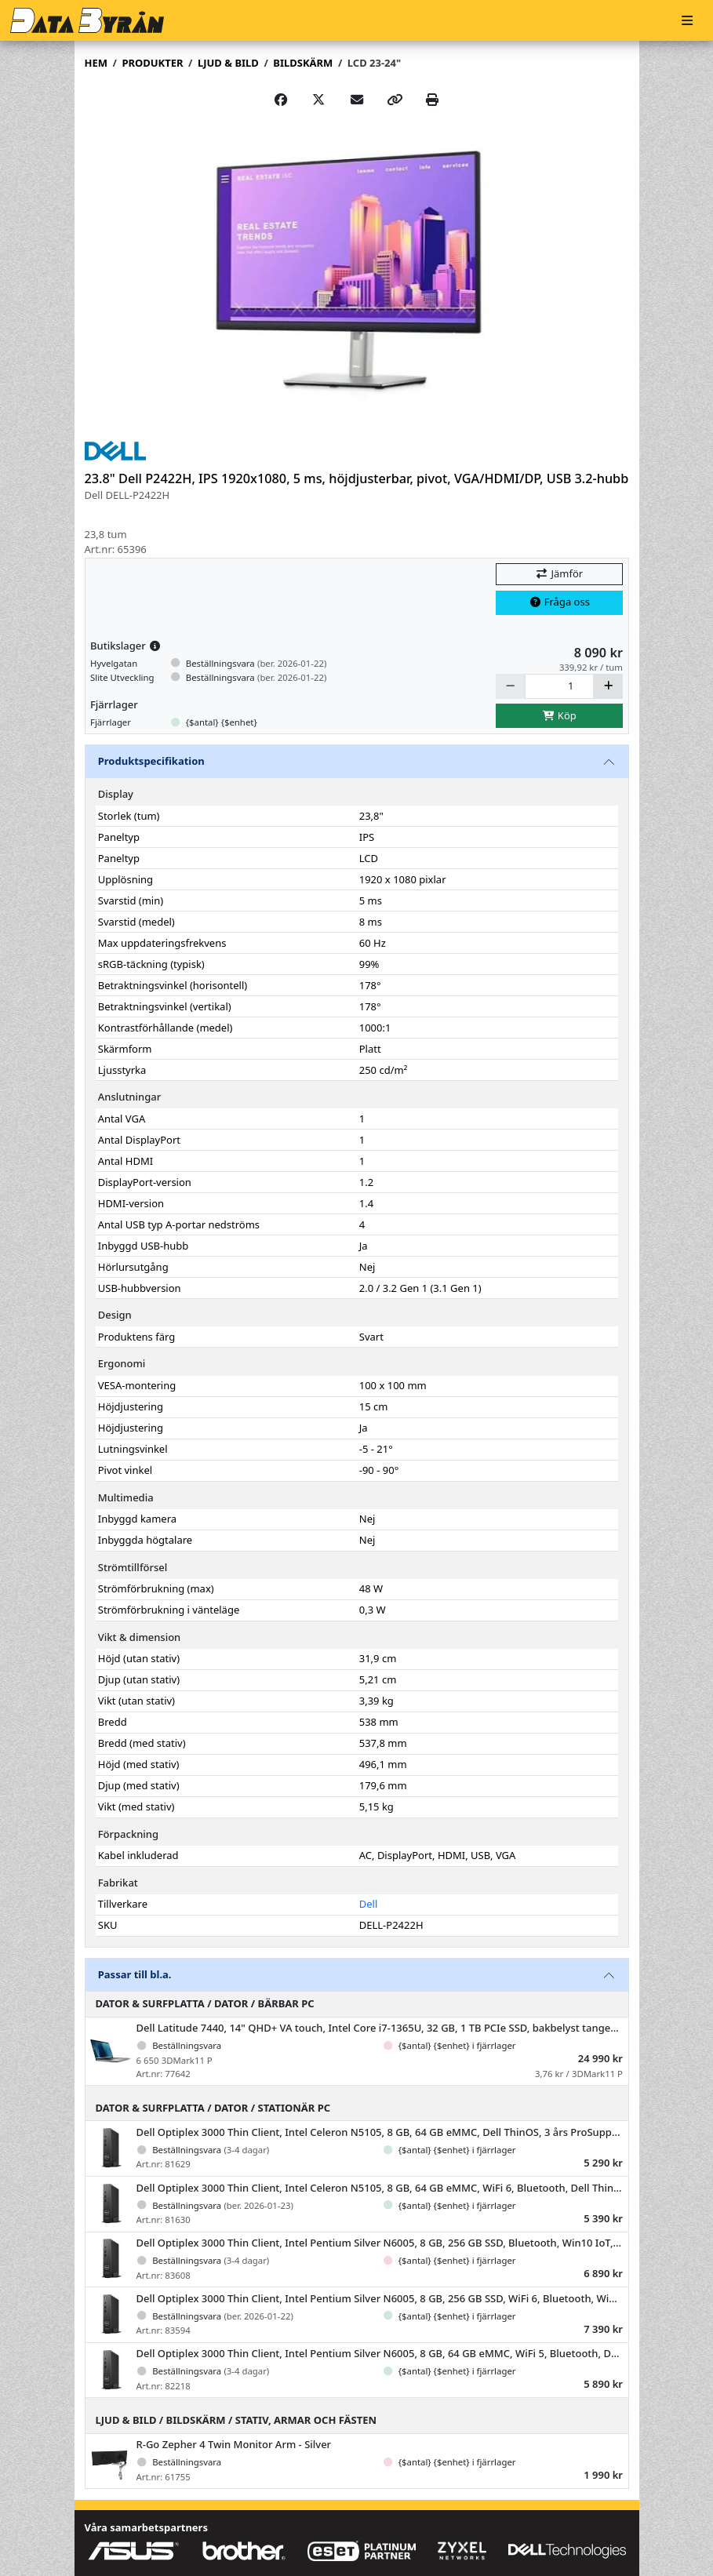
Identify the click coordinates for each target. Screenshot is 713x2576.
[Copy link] (394, 100)
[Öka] (608, 686)
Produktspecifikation (151, 761)
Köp (559, 715)
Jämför (559, 573)
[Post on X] (318, 100)
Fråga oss (559, 602)
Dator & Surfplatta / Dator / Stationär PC (213, 2108)
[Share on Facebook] (280, 100)
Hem (96, 63)
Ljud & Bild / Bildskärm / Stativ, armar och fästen (236, 2420)
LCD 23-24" (374, 63)
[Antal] (560, 686)
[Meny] (687, 21)
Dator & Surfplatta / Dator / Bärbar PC (205, 2003)
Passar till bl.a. (135, 1974)
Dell (368, 1904)
